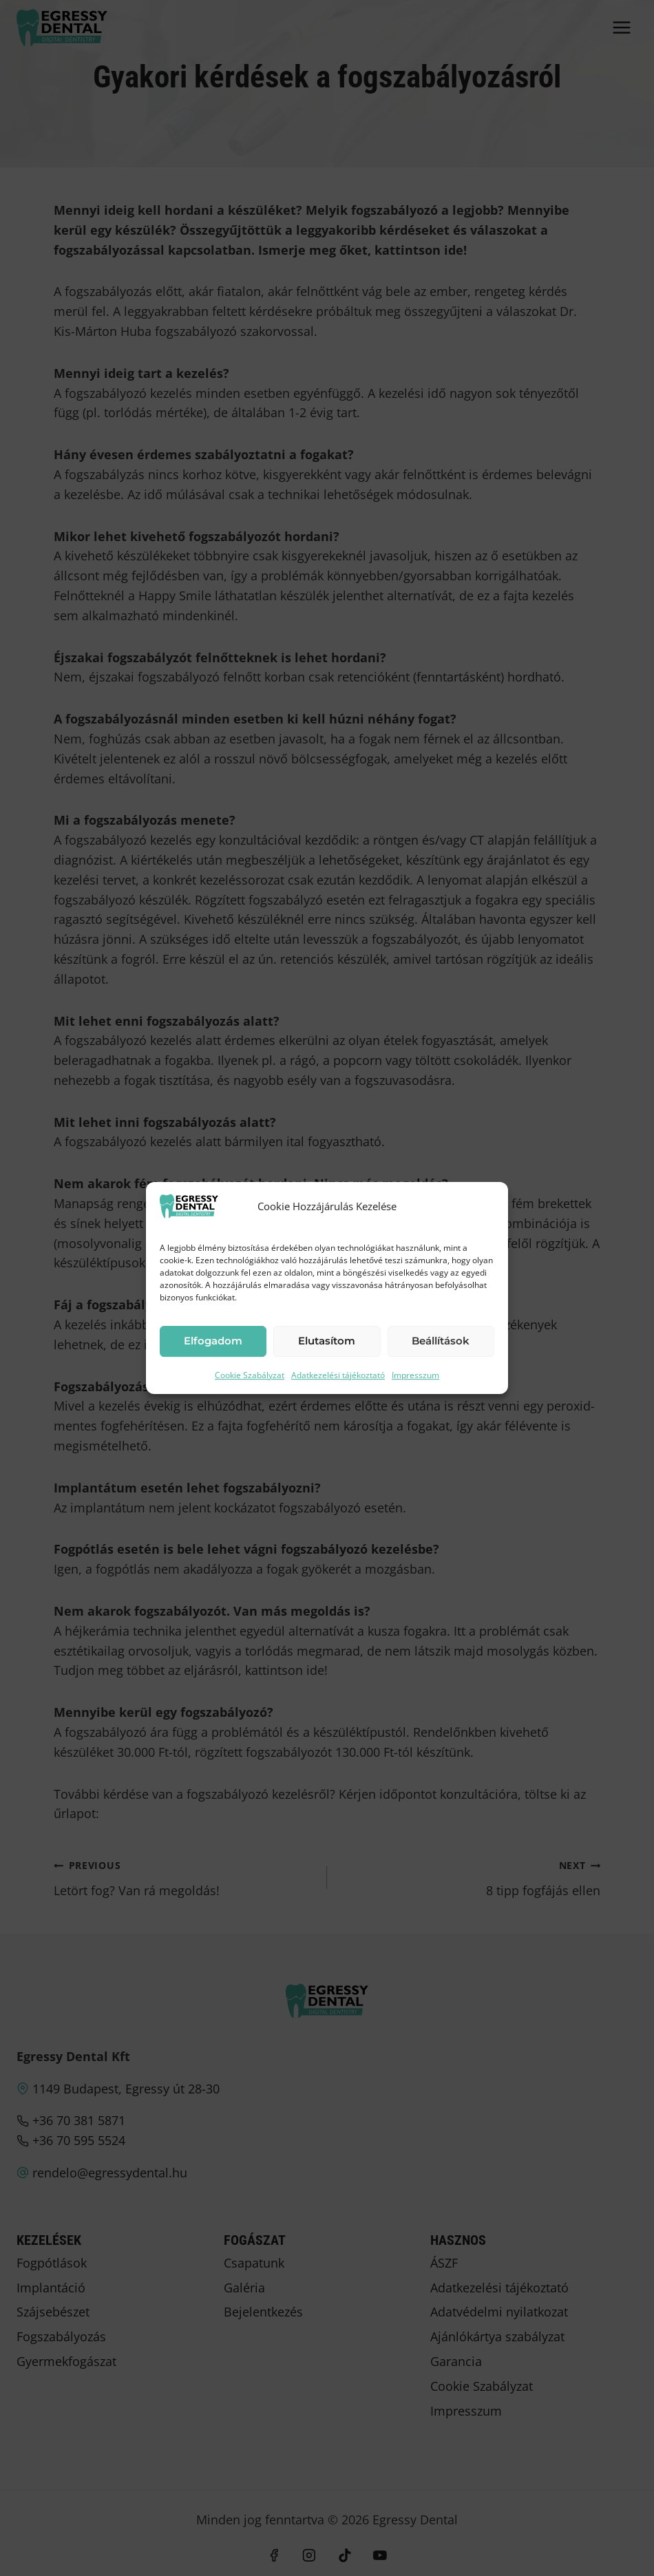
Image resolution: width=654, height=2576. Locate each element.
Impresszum (415, 1375)
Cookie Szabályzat (249, 1375)
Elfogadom (213, 1341)
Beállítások (441, 1341)
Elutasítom (326, 1341)
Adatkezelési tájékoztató (338, 1375)
